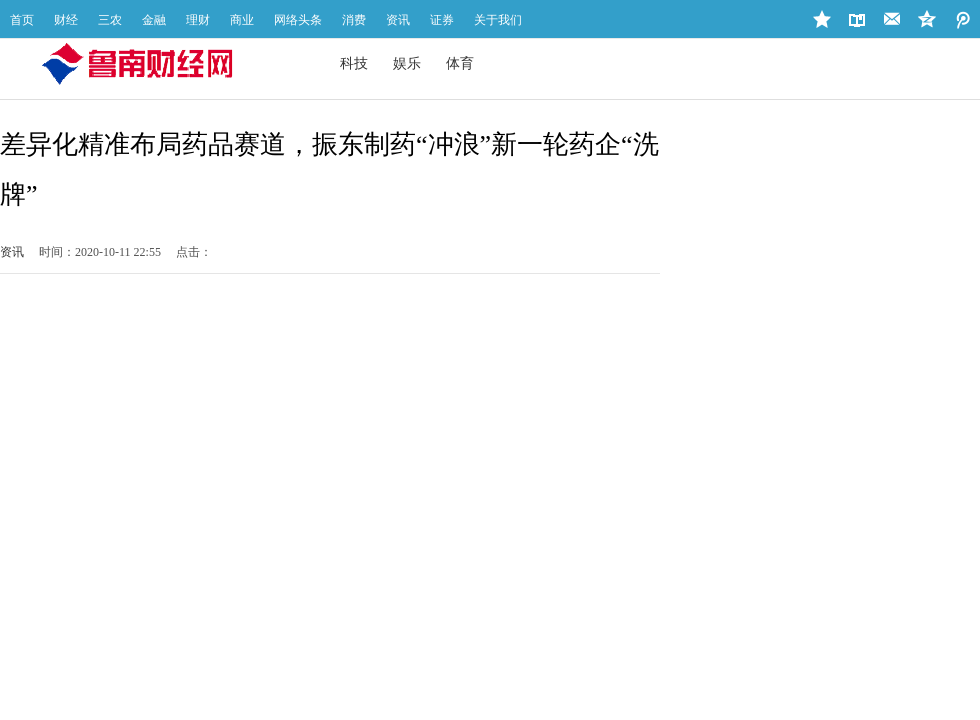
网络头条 (298, 20)
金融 (154, 20)
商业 (242, 20)
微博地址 (927, 20)
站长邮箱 (892, 20)
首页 (22, 20)
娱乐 (407, 63)
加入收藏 (822, 20)
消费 (354, 20)
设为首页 (857, 20)
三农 (110, 20)
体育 (460, 63)
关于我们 (498, 20)
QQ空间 (962, 20)
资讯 (398, 20)
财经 (66, 20)
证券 (442, 20)
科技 (354, 63)
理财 (198, 20)
